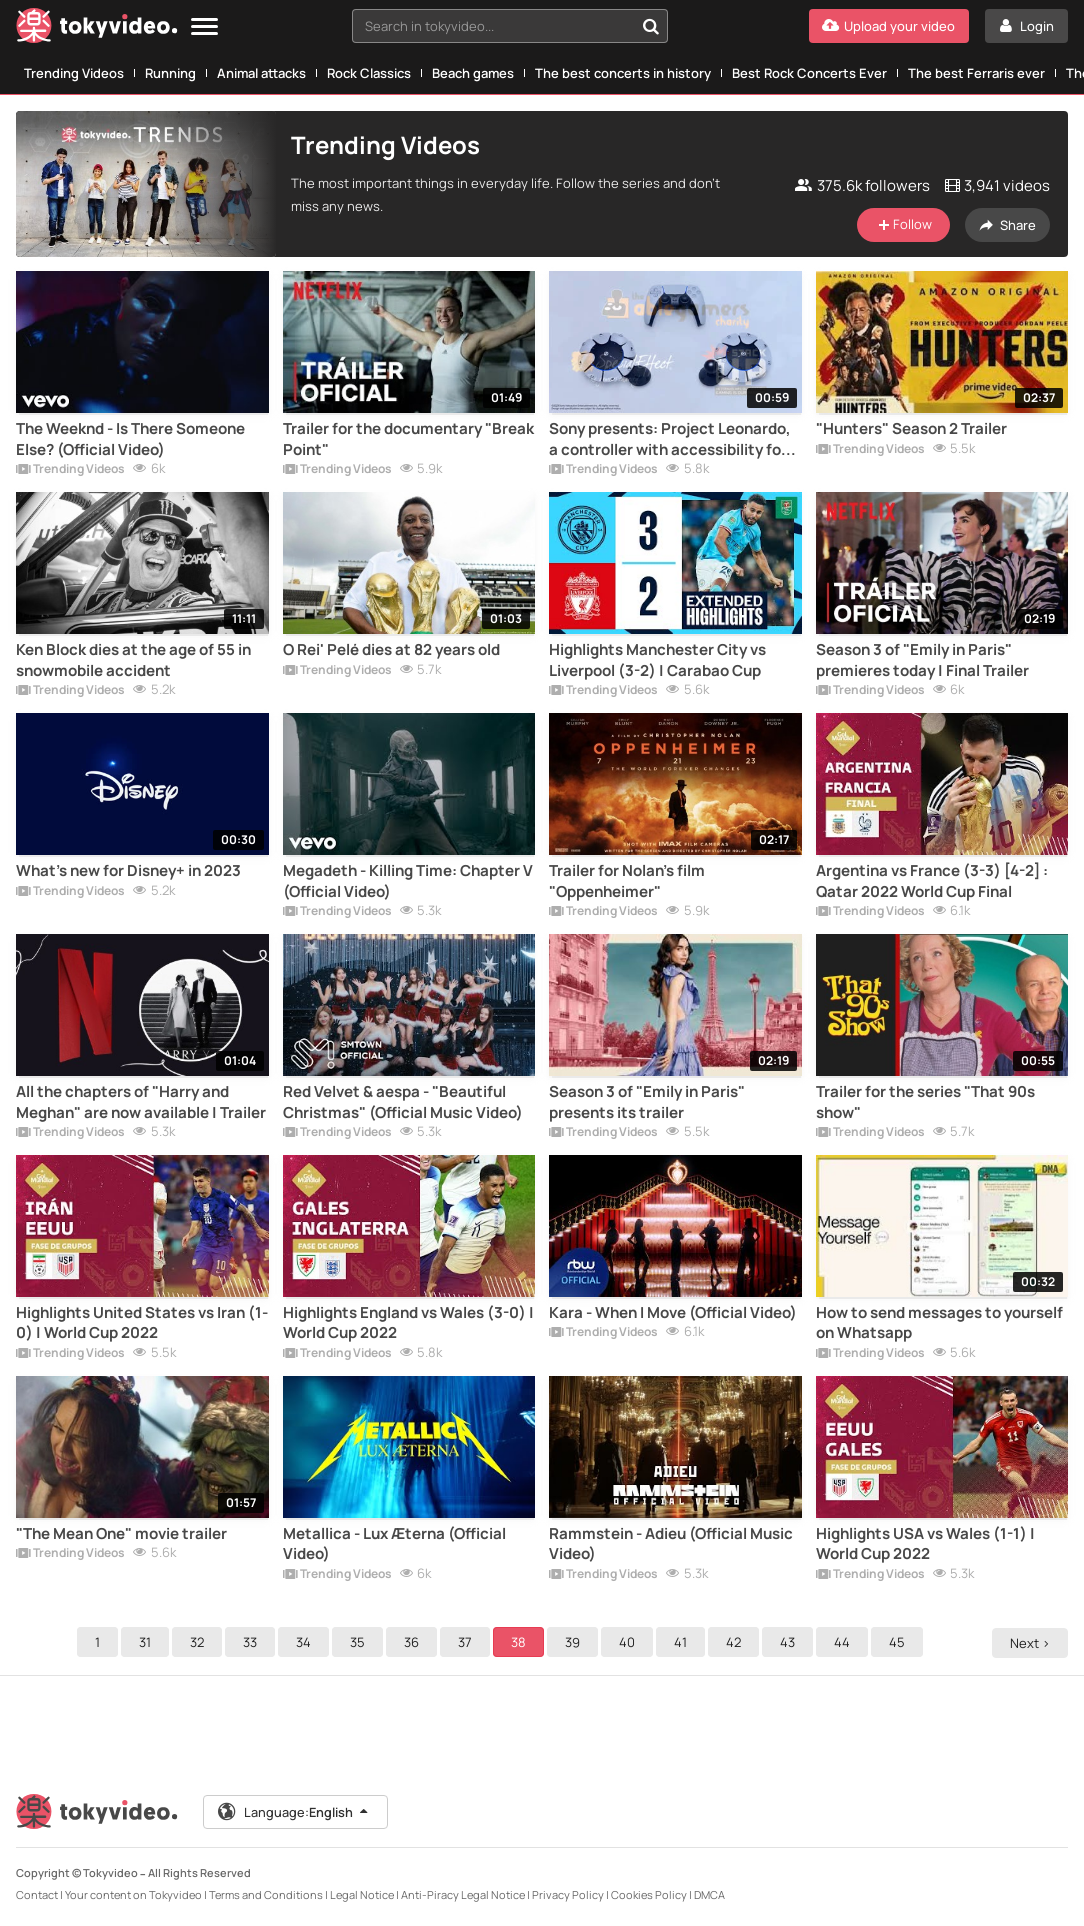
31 (148, 1642)
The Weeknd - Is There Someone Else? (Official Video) (130, 439)
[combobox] (510, 26)
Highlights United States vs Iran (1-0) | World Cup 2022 (142, 1323)
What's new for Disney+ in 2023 (128, 871)
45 (900, 1642)
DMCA (709, 1894)
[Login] (1026, 26)
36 (414, 1642)
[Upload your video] (889, 26)
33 (253, 1642)
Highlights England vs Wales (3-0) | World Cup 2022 (408, 1323)
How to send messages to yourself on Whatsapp (939, 1323)
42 (736, 1642)
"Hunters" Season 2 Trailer (911, 429)
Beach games (473, 73)
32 (200, 1642)
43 (790, 1642)
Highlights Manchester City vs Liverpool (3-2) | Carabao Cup (657, 660)
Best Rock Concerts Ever (809, 73)
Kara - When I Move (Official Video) (673, 1313)
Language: (295, 1812)
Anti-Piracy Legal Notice (463, 1894)
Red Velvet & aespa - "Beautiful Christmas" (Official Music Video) (403, 1102)
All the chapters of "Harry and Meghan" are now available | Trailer (141, 1102)
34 (306, 1642)
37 (468, 1642)
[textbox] (493, 26)
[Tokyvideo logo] (97, 29)
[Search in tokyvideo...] (651, 26)
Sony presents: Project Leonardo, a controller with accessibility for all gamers (670, 439)
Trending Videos (74, 73)
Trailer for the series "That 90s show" (925, 1102)
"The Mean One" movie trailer (121, 1534)
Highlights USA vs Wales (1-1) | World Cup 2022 (925, 1544)
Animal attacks (261, 73)
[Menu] (204, 27)
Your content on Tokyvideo (133, 1894)
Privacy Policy (568, 1894)
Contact (37, 1894)
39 (575, 1642)
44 (845, 1642)
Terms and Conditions (266, 1894)
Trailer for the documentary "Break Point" (408, 439)
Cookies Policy (649, 1894)
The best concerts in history (623, 73)
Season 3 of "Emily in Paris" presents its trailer (647, 1102)
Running (170, 73)
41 (683, 1642)
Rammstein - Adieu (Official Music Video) (671, 1544)
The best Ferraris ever (976, 73)
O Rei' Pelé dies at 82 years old (391, 650)
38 (521, 1642)
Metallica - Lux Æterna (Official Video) (394, 1544)
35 (360, 1642)
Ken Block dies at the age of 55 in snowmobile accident (133, 660)
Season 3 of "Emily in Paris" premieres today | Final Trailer (922, 660)
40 (630, 1642)
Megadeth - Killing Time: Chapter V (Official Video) (408, 881)
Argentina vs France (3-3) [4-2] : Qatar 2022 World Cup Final (932, 881)
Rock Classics (369, 73)
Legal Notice (362, 1894)
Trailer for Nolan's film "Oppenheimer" (627, 881)
